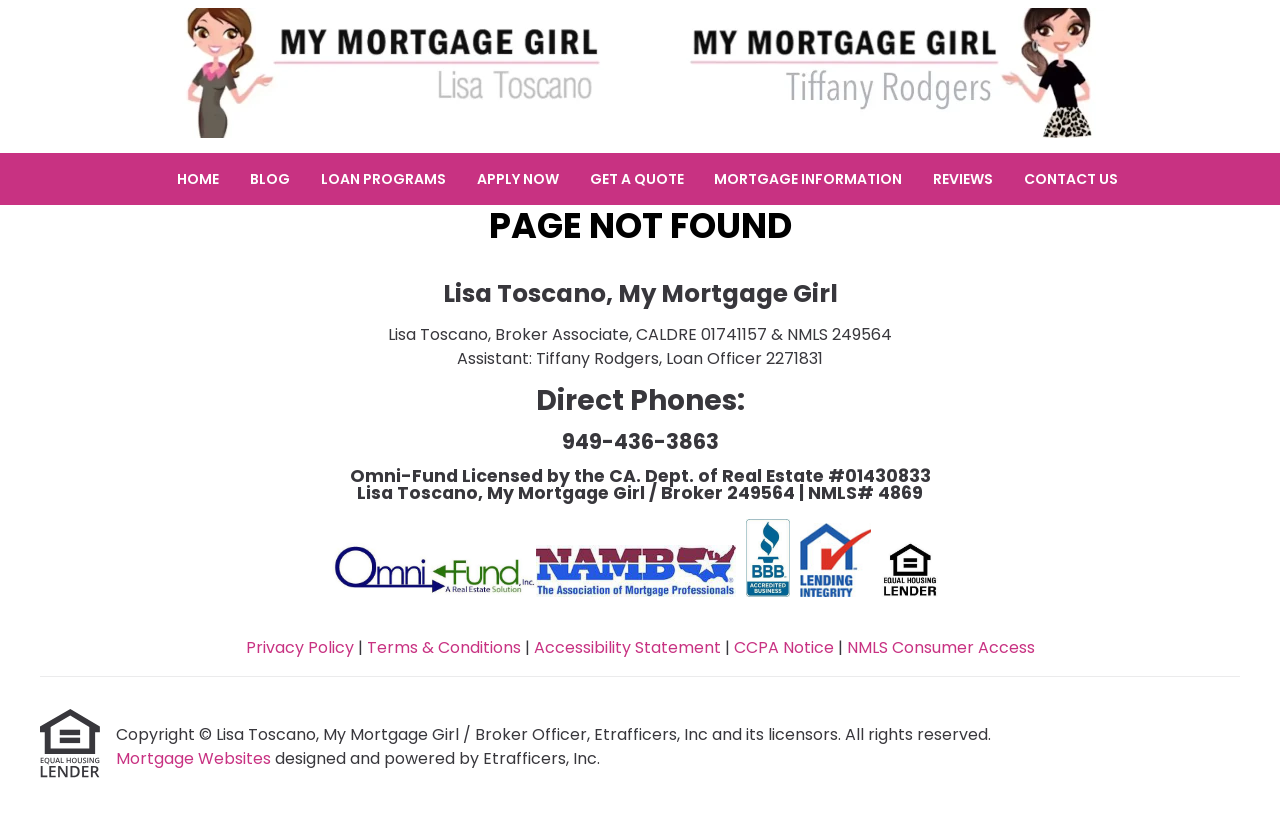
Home (198, 179)
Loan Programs (383, 179)
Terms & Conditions (444, 647)
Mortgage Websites (195, 758)
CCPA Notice (784, 647)
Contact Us (1071, 179)
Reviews (963, 179)
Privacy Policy (300, 647)
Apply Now (518, 179)
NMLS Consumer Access (941, 647)
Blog (270, 179)
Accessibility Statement (627, 647)
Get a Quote (637, 179)
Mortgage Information (808, 179)
